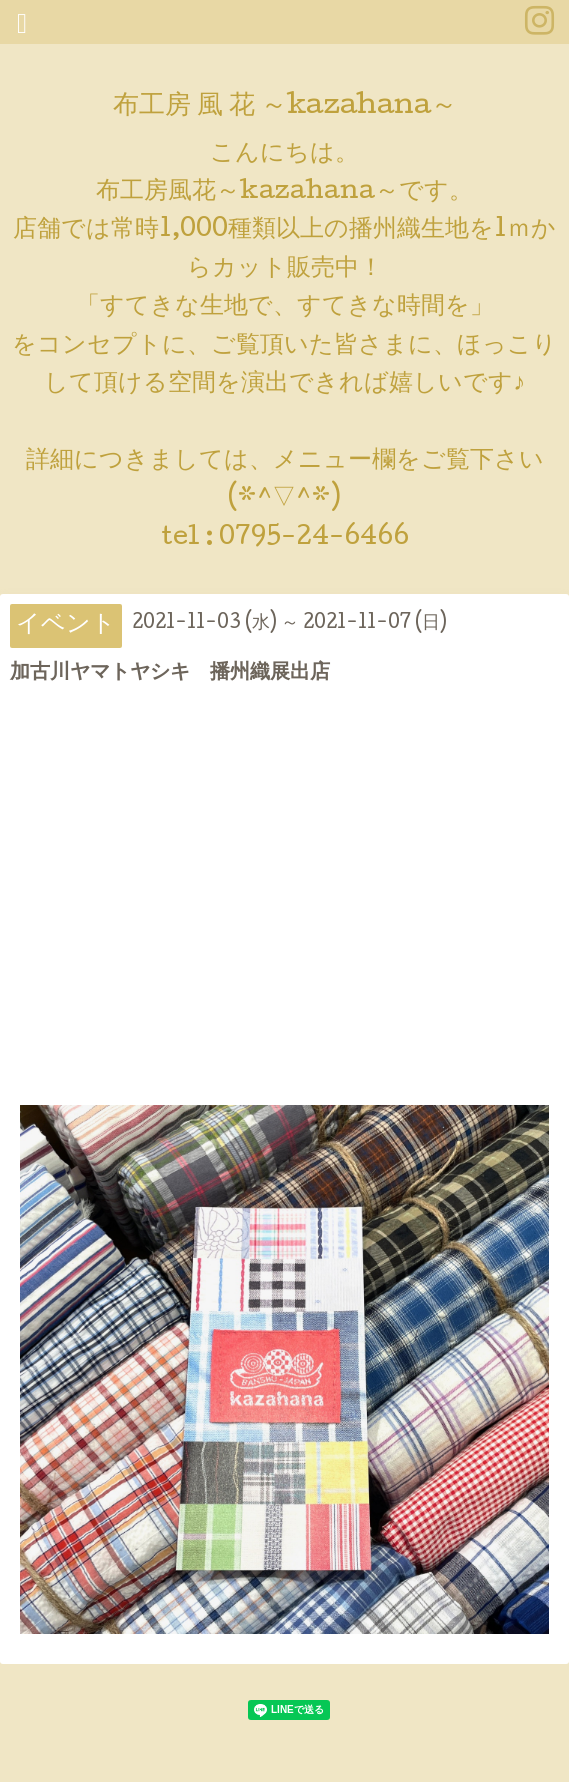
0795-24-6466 (314, 538)
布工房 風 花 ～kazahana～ (285, 107)
